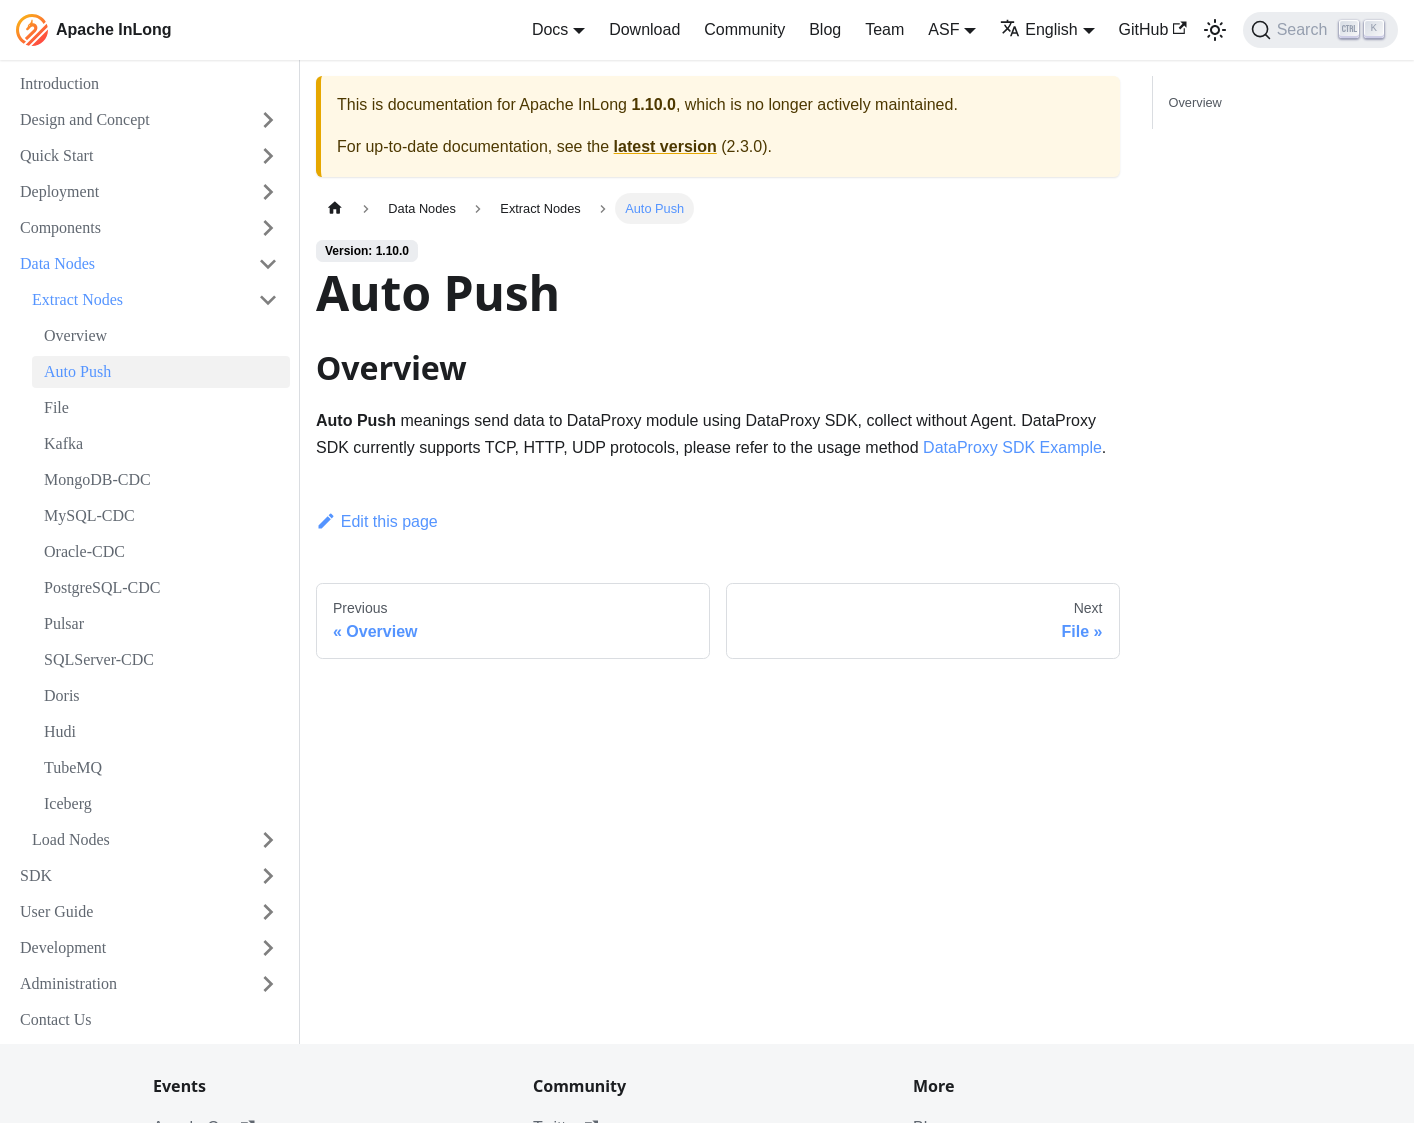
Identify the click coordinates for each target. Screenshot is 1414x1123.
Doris (62, 695)
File (56, 407)
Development (63, 947)
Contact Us (56, 1019)
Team (884, 29)
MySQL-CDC (89, 515)
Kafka (63, 443)
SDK (36, 875)
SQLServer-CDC (99, 659)
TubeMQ (73, 767)
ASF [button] (943, 29)
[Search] (1320, 30)
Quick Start (56, 155)
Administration (68, 983)
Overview (75, 335)
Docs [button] (550, 29)
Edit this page (377, 521)
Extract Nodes (77, 299)
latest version (665, 146)
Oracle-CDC (84, 551)
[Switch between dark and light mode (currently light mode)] (1215, 30)
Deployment (59, 191)
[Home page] (335, 208)
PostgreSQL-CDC (102, 587)
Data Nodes (57, 263)
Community (744, 29)
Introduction (59, 83)
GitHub (1153, 29)
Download (644, 29)
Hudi (60, 731)
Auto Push (77, 371)
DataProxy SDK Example (1012, 447)
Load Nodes (71, 839)
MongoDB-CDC (97, 479)
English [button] (1038, 29)
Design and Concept (85, 119)
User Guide (56, 911)
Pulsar (64, 623)
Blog (825, 29)
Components (60, 227)
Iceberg (68, 803)
